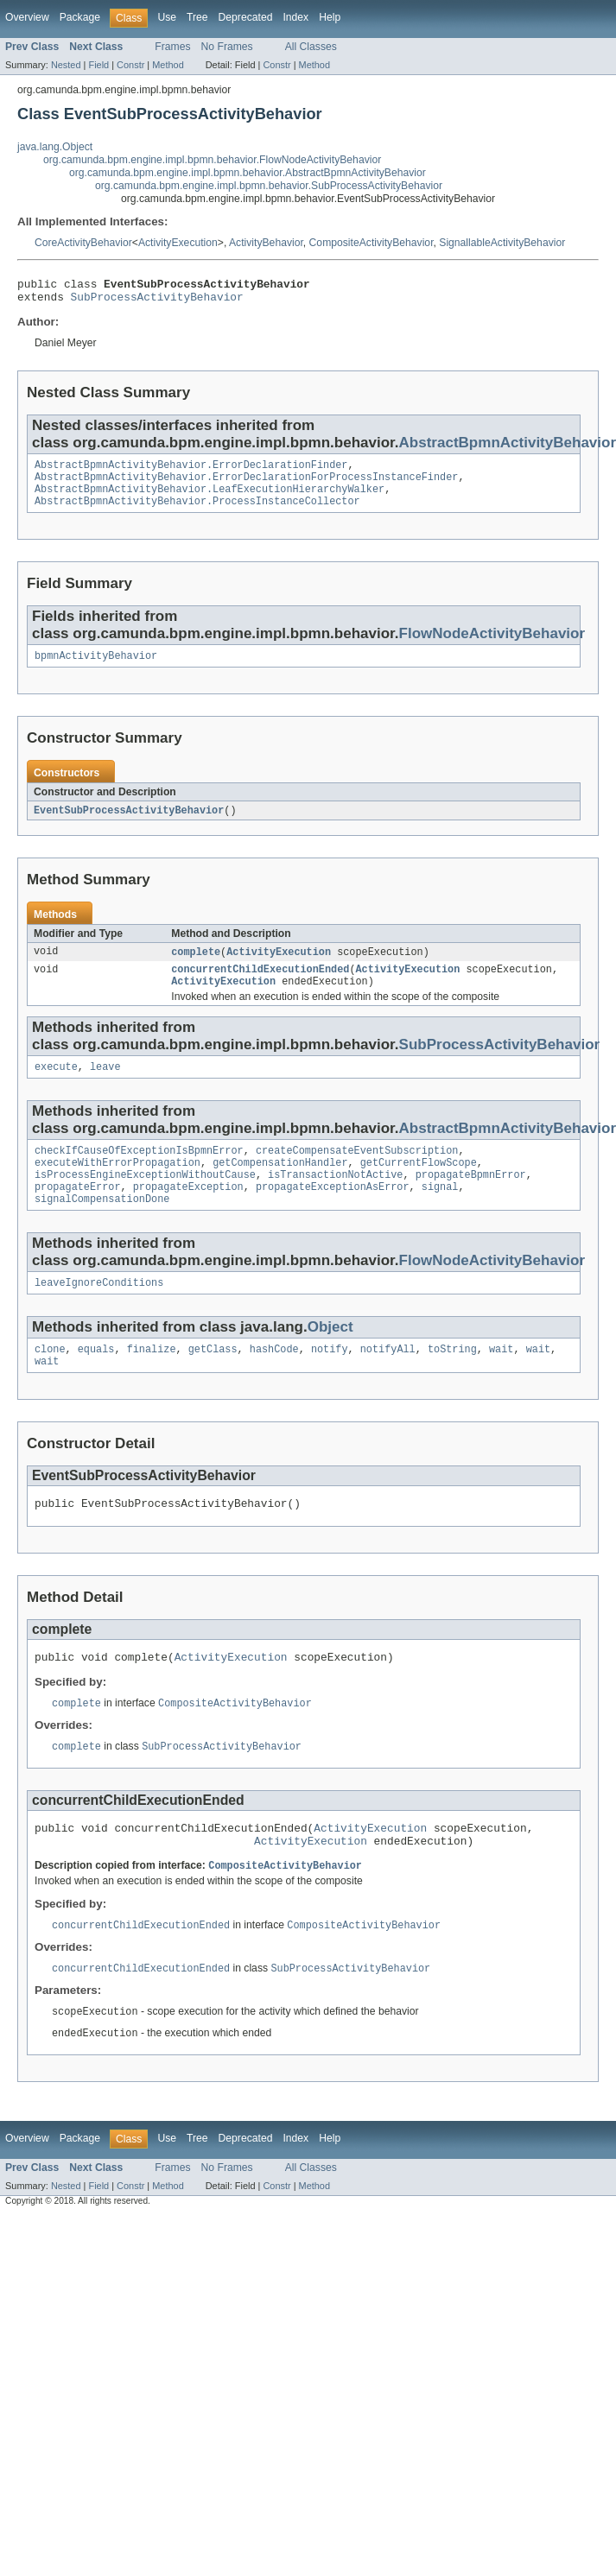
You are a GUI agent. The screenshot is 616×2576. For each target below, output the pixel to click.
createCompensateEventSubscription (357, 1173)
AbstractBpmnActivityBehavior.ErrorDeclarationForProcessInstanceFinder (246, 485)
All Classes (311, 47)
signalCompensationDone (102, 1228)
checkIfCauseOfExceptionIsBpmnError (139, 1173)
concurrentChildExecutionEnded (260, 986)
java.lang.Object (54, 147)
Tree (197, 17)
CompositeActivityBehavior (371, 243)
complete (195, 967)
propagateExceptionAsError (333, 1214)
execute (56, 1087)
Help (329, 17)
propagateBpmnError (471, 1200)
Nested (66, 65)
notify (329, 1382)
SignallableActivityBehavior (502, 243)
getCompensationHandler (280, 1186)
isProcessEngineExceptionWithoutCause (145, 1200)
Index (295, 17)
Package (80, 17)
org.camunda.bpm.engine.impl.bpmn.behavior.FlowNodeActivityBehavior (212, 160)
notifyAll (388, 1382)
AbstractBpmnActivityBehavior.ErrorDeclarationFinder (191, 471)
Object (330, 1358)
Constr (130, 65)
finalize (151, 1382)
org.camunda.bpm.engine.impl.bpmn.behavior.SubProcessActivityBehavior (268, 186)
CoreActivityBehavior (83, 243)
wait (501, 1382)
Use (166, 17)
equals (96, 1382)
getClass (213, 1382)
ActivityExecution (178, 243)
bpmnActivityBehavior (96, 669)
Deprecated (246, 17)
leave (105, 1087)
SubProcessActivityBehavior (157, 301)
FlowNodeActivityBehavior (492, 645)
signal (440, 1214)
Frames (172, 47)
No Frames (227, 47)
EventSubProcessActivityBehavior (129, 825)
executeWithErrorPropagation (117, 1186)
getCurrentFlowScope (418, 1186)
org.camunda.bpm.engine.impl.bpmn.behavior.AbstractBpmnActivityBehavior (247, 173)
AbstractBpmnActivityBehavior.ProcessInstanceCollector (197, 513)
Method (167, 65)
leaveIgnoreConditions (99, 1313)
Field (98, 65)
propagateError (78, 1214)
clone (50, 1382)
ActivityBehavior (266, 243)
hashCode (274, 1382)
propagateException (188, 1214)
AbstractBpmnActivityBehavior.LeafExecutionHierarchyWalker (209, 499)
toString (452, 1382)
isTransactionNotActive (335, 1200)
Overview (27, 17)
